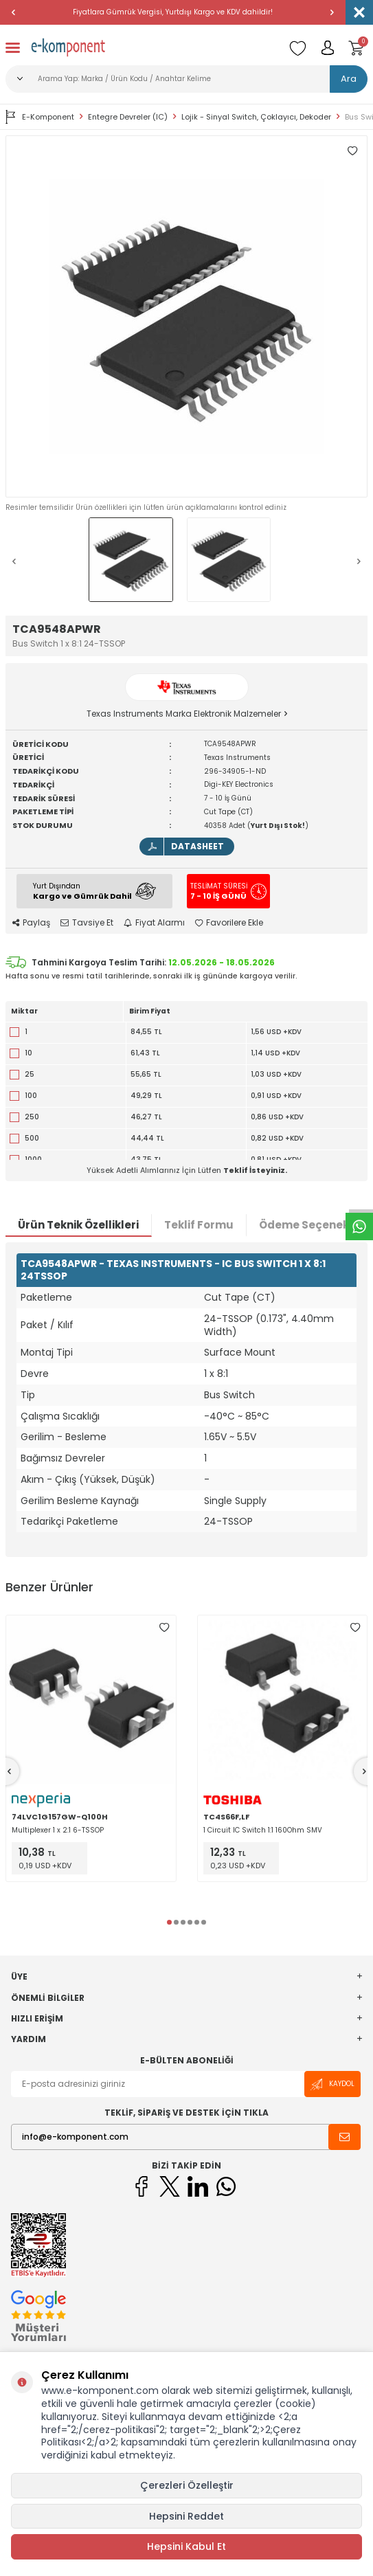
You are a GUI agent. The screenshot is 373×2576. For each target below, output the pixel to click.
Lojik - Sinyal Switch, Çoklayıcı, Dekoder (256, 117)
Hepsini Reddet (186, 2516)
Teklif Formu (199, 1225)
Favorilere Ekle (229, 922)
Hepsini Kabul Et (186, 2546)
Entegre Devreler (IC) (128, 117)
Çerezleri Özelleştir (187, 2485)
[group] (186, 316)
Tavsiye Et (86, 922)
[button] (14, 12)
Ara (349, 78)
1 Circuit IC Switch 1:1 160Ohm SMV (262, 1830)
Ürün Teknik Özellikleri (78, 1225)
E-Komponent (39, 117)
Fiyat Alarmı (154, 922)
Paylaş (31, 922)
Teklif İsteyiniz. (255, 1170)
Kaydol (332, 2084)
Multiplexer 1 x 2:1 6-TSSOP (58, 1830)
